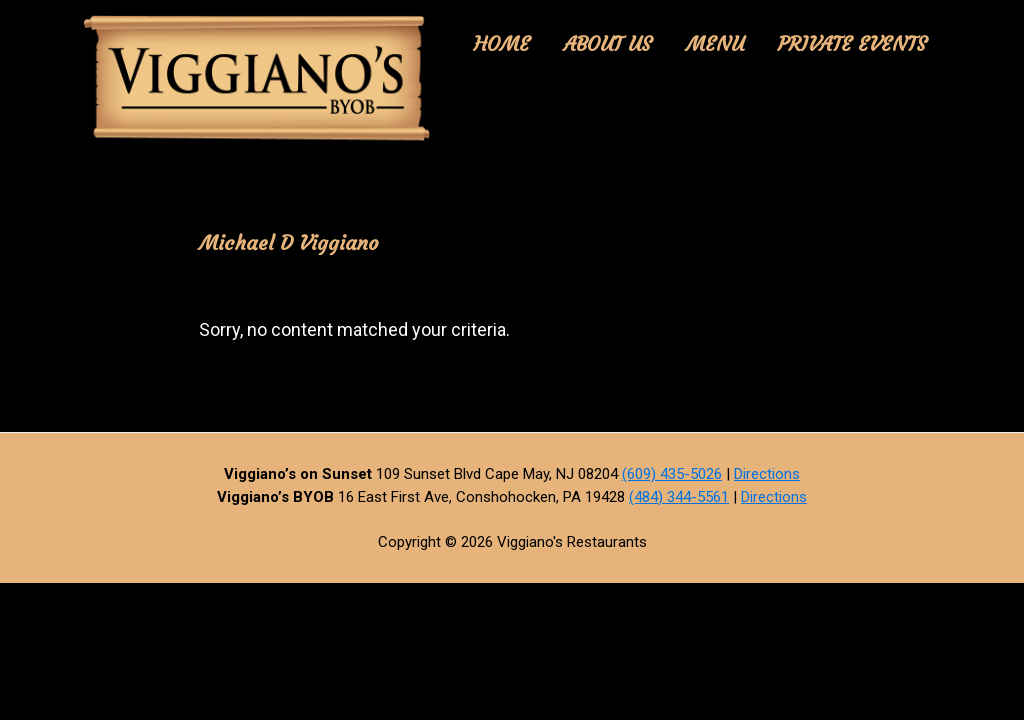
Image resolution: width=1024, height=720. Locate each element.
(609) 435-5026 (672, 474)
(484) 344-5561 (679, 497)
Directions (767, 474)
